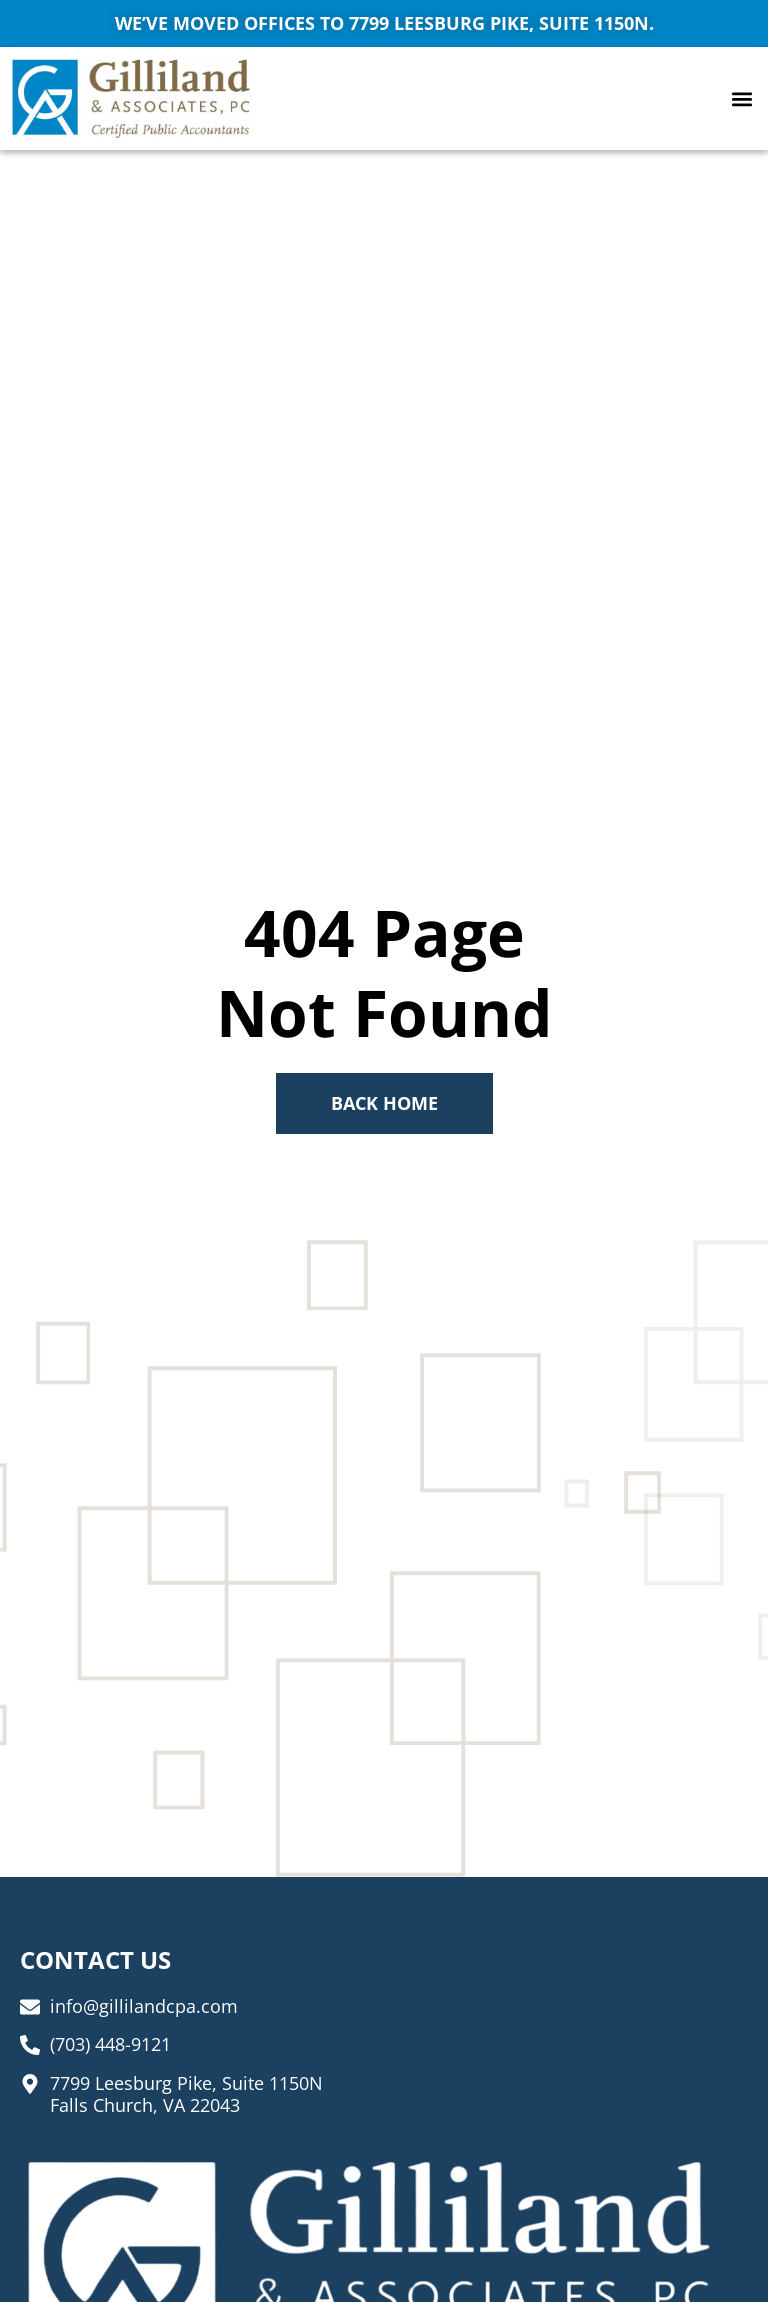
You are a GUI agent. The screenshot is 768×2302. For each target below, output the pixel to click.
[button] (741, 98)
